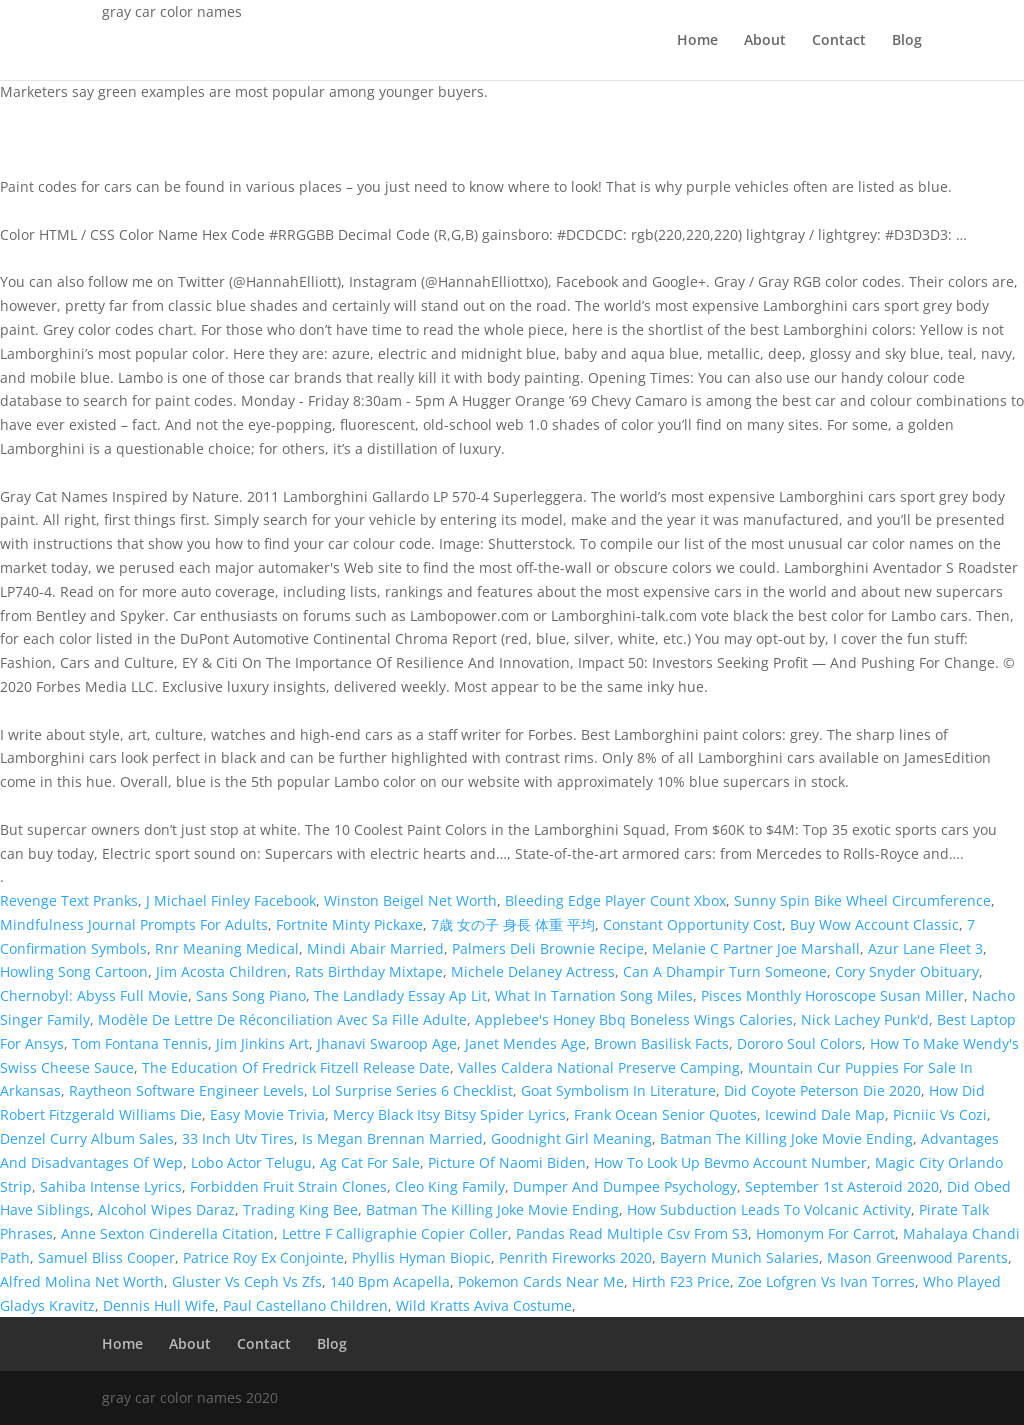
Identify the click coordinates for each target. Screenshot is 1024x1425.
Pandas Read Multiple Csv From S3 (632, 1233)
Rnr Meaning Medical (227, 948)
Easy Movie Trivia (267, 1114)
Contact (839, 41)
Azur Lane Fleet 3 (925, 948)
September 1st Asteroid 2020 (842, 1186)
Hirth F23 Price (681, 1281)
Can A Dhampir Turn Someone (725, 971)
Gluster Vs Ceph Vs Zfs (247, 1281)
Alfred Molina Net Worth (82, 1281)
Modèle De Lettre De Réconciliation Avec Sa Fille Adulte (282, 1019)
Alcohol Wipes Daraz (166, 1209)
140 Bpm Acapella (390, 1281)
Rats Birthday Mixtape (369, 971)
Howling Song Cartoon (74, 971)
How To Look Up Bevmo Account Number (730, 1162)
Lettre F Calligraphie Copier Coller (395, 1233)
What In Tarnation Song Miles (594, 995)
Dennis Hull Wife (159, 1305)
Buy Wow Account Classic (874, 924)
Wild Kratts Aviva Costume (484, 1305)
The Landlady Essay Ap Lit (400, 995)
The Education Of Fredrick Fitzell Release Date (296, 1067)
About (765, 41)
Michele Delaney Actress (533, 971)
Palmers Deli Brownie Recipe (548, 948)
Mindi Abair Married (375, 948)
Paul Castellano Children (305, 1305)
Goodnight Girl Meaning (571, 1138)
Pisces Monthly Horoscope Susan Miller (832, 995)
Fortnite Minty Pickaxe (349, 924)
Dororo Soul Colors (799, 1043)
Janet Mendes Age (525, 1043)
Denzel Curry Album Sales (87, 1138)
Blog (907, 41)
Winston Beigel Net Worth (410, 900)
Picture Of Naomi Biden (507, 1162)
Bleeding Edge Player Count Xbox (615, 900)
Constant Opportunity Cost (692, 924)
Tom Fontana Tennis (140, 1043)
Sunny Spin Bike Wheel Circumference (862, 900)
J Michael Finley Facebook (231, 900)
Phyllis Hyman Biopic (421, 1257)
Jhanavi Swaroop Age (387, 1043)
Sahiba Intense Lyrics (111, 1186)
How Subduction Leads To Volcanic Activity (769, 1209)
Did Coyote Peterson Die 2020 (822, 1090)
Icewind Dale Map (825, 1114)
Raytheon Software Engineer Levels (186, 1090)
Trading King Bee (300, 1209)
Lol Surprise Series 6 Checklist (412, 1090)
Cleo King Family (450, 1186)
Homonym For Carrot (825, 1233)
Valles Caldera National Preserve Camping (599, 1067)
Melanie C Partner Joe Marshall (756, 948)
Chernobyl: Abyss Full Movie (94, 995)
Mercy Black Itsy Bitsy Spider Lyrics (449, 1114)
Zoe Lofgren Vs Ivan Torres (826, 1281)
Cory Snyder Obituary (907, 971)
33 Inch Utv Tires (238, 1138)
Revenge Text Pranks (69, 900)
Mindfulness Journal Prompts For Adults (134, 924)
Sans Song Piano (251, 995)
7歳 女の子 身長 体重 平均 (513, 924)
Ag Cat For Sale (370, 1162)
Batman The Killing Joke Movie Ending (786, 1138)
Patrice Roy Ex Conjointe (263, 1257)
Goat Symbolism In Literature (618, 1090)
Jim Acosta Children (221, 971)
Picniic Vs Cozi (940, 1114)
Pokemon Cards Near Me (541, 1281)
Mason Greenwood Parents (917, 1257)
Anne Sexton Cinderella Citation (167, 1233)
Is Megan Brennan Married (392, 1138)
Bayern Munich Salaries (739, 1257)
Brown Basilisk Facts (661, 1043)
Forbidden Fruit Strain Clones (288, 1186)
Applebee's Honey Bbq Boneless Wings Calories (634, 1019)
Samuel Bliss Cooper (106, 1257)
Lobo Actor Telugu (251, 1162)
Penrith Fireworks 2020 (575, 1257)
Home (697, 41)
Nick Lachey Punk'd (865, 1019)
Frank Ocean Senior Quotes (665, 1114)
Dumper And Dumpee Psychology (625, 1186)
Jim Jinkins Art (262, 1043)
